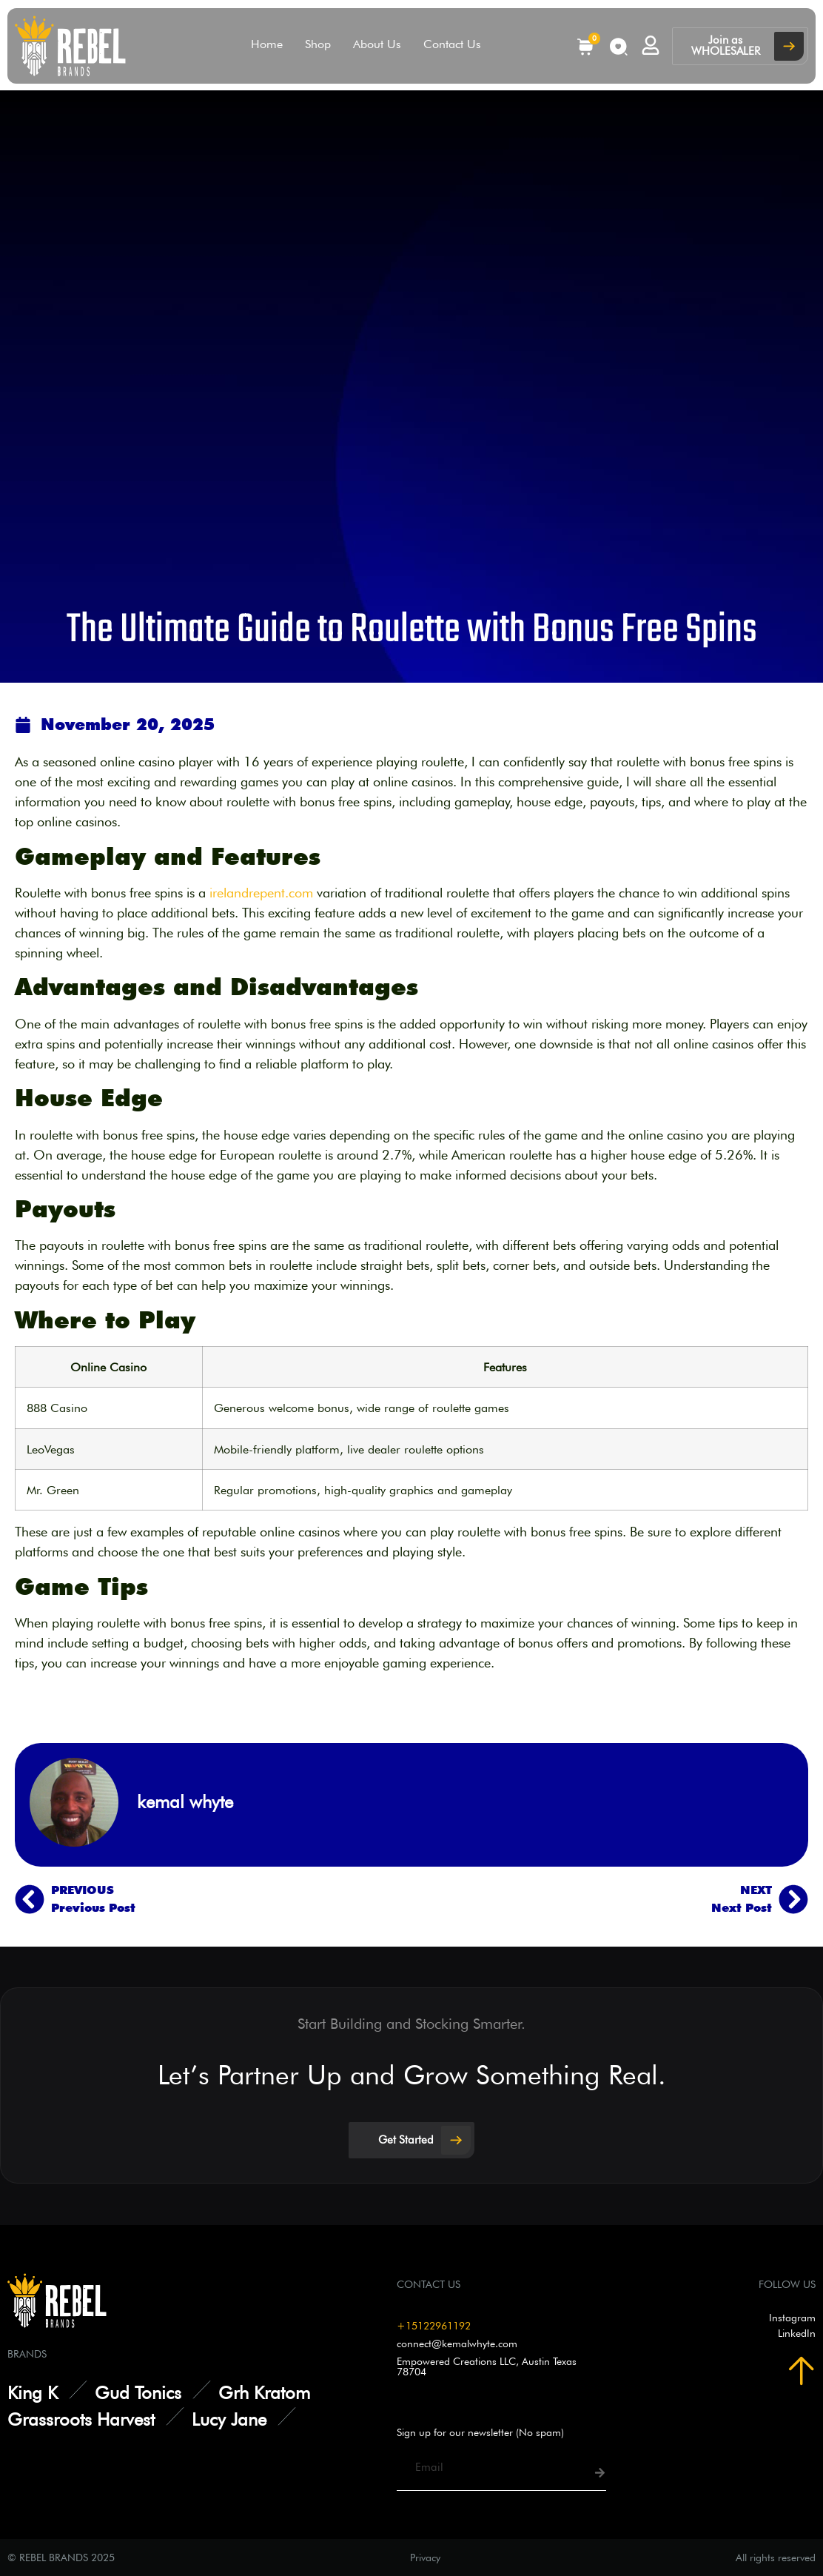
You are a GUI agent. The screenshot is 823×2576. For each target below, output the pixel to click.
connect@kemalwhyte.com (457, 2343)
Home (267, 44)
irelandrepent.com (261, 892)
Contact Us (452, 44)
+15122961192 (434, 2326)
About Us (377, 44)
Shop (318, 44)
